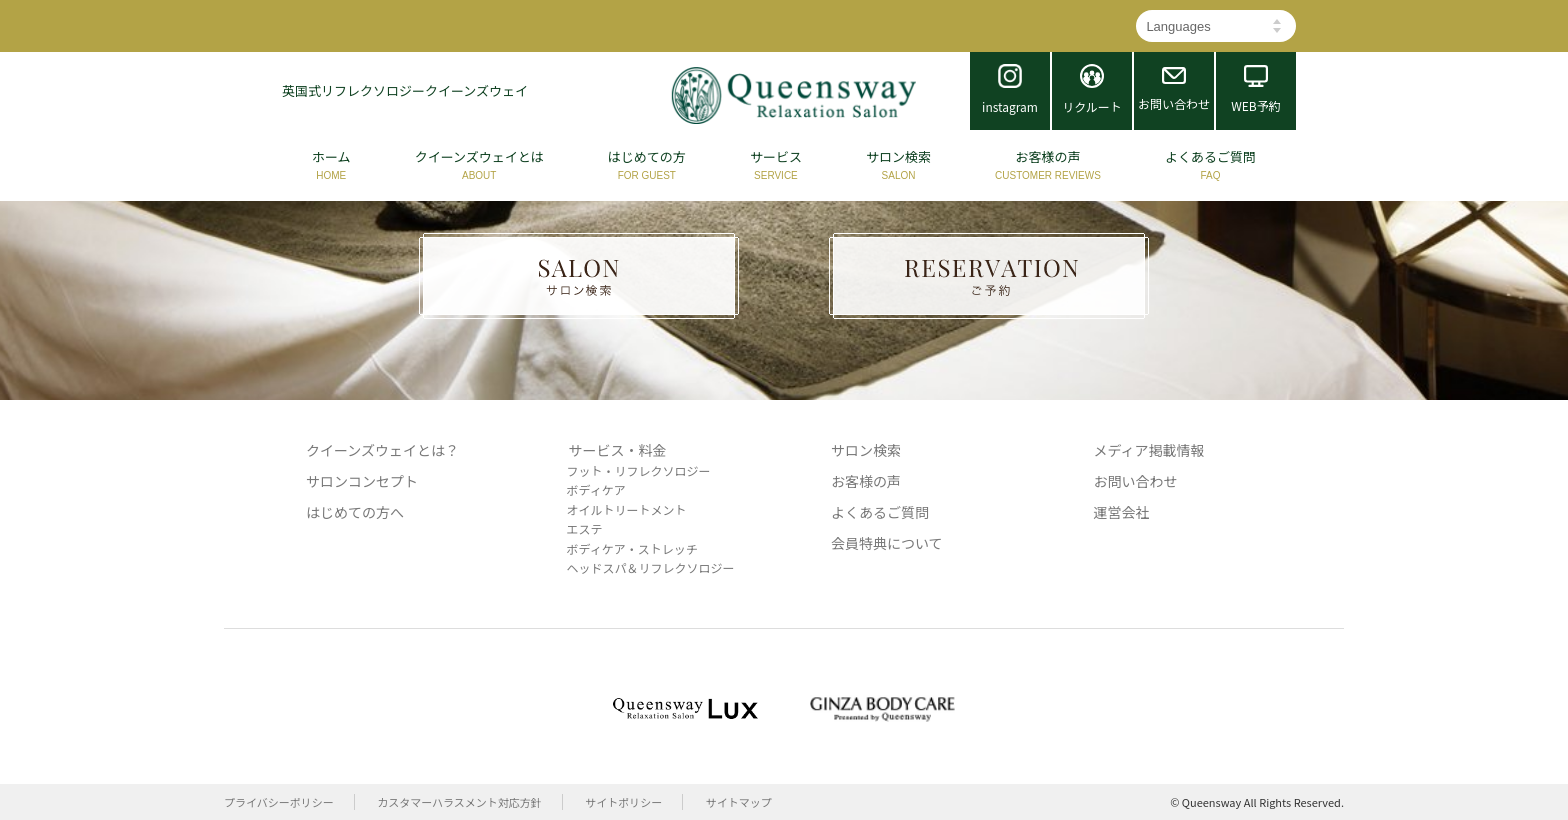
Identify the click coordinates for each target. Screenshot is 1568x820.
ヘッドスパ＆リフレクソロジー (651, 567)
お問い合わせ (1136, 481)
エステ (585, 528)
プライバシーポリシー (279, 802)
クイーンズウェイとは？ (382, 450)
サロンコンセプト (362, 481)
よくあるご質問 (880, 512)
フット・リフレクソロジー (639, 470)
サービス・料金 (618, 450)
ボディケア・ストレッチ (632, 548)
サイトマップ (739, 802)
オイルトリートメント (627, 509)
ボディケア (596, 489)
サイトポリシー (623, 802)
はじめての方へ (355, 512)
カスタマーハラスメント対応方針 (459, 802)
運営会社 (1122, 512)
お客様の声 (866, 481)
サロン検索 (866, 450)
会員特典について (887, 543)
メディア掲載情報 (1149, 450)
